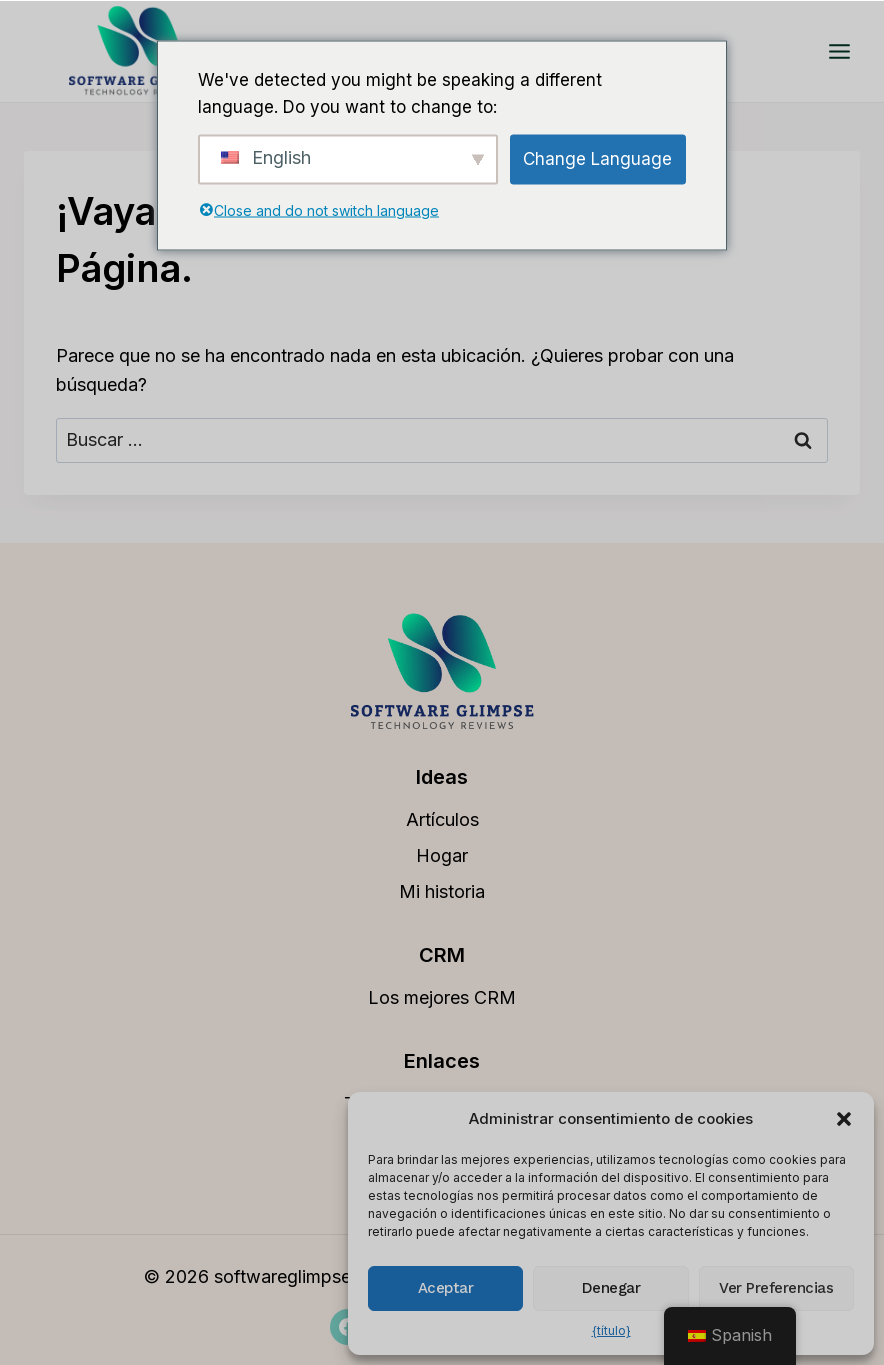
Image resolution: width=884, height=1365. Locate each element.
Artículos (442, 819)
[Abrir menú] (839, 51)
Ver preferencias (776, 1288)
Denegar (611, 1288)
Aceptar (446, 1288)
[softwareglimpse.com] (139, 51)
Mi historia (442, 891)
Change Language (597, 159)
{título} (611, 1330)
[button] (844, 1119)
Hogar (442, 855)
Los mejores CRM (442, 997)
